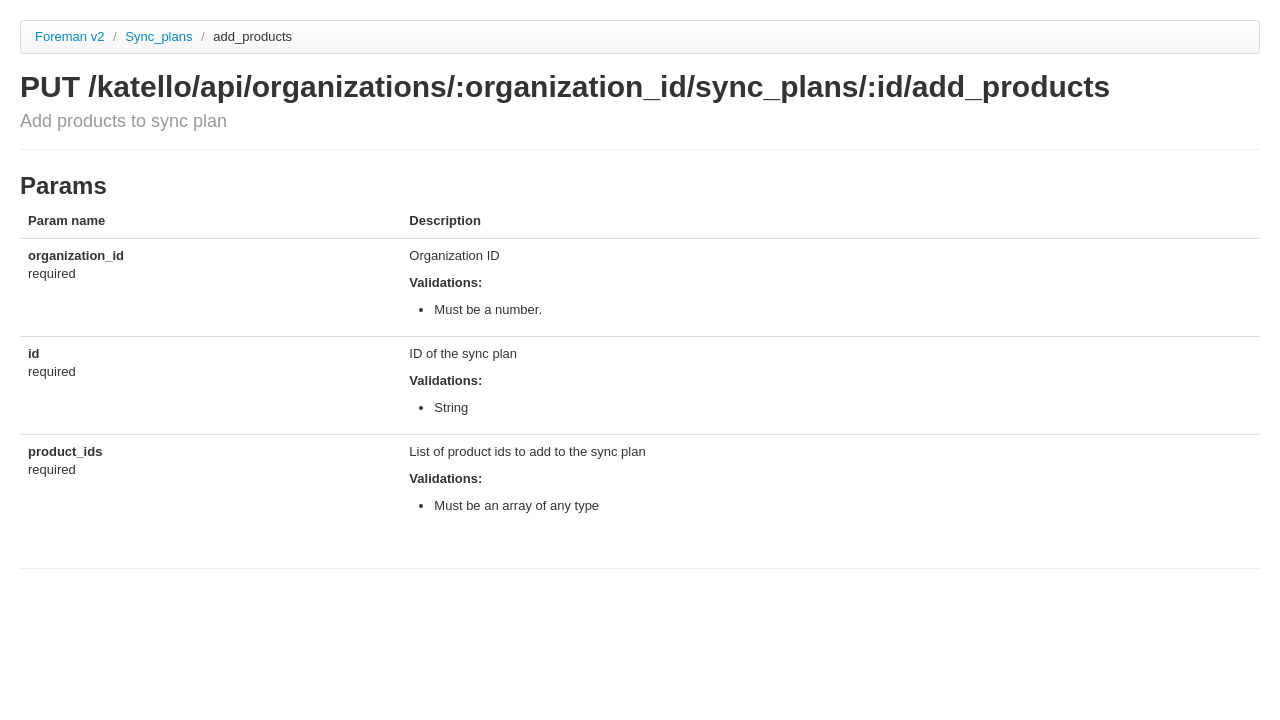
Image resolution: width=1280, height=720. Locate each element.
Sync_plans (160, 36)
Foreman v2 (69, 36)
